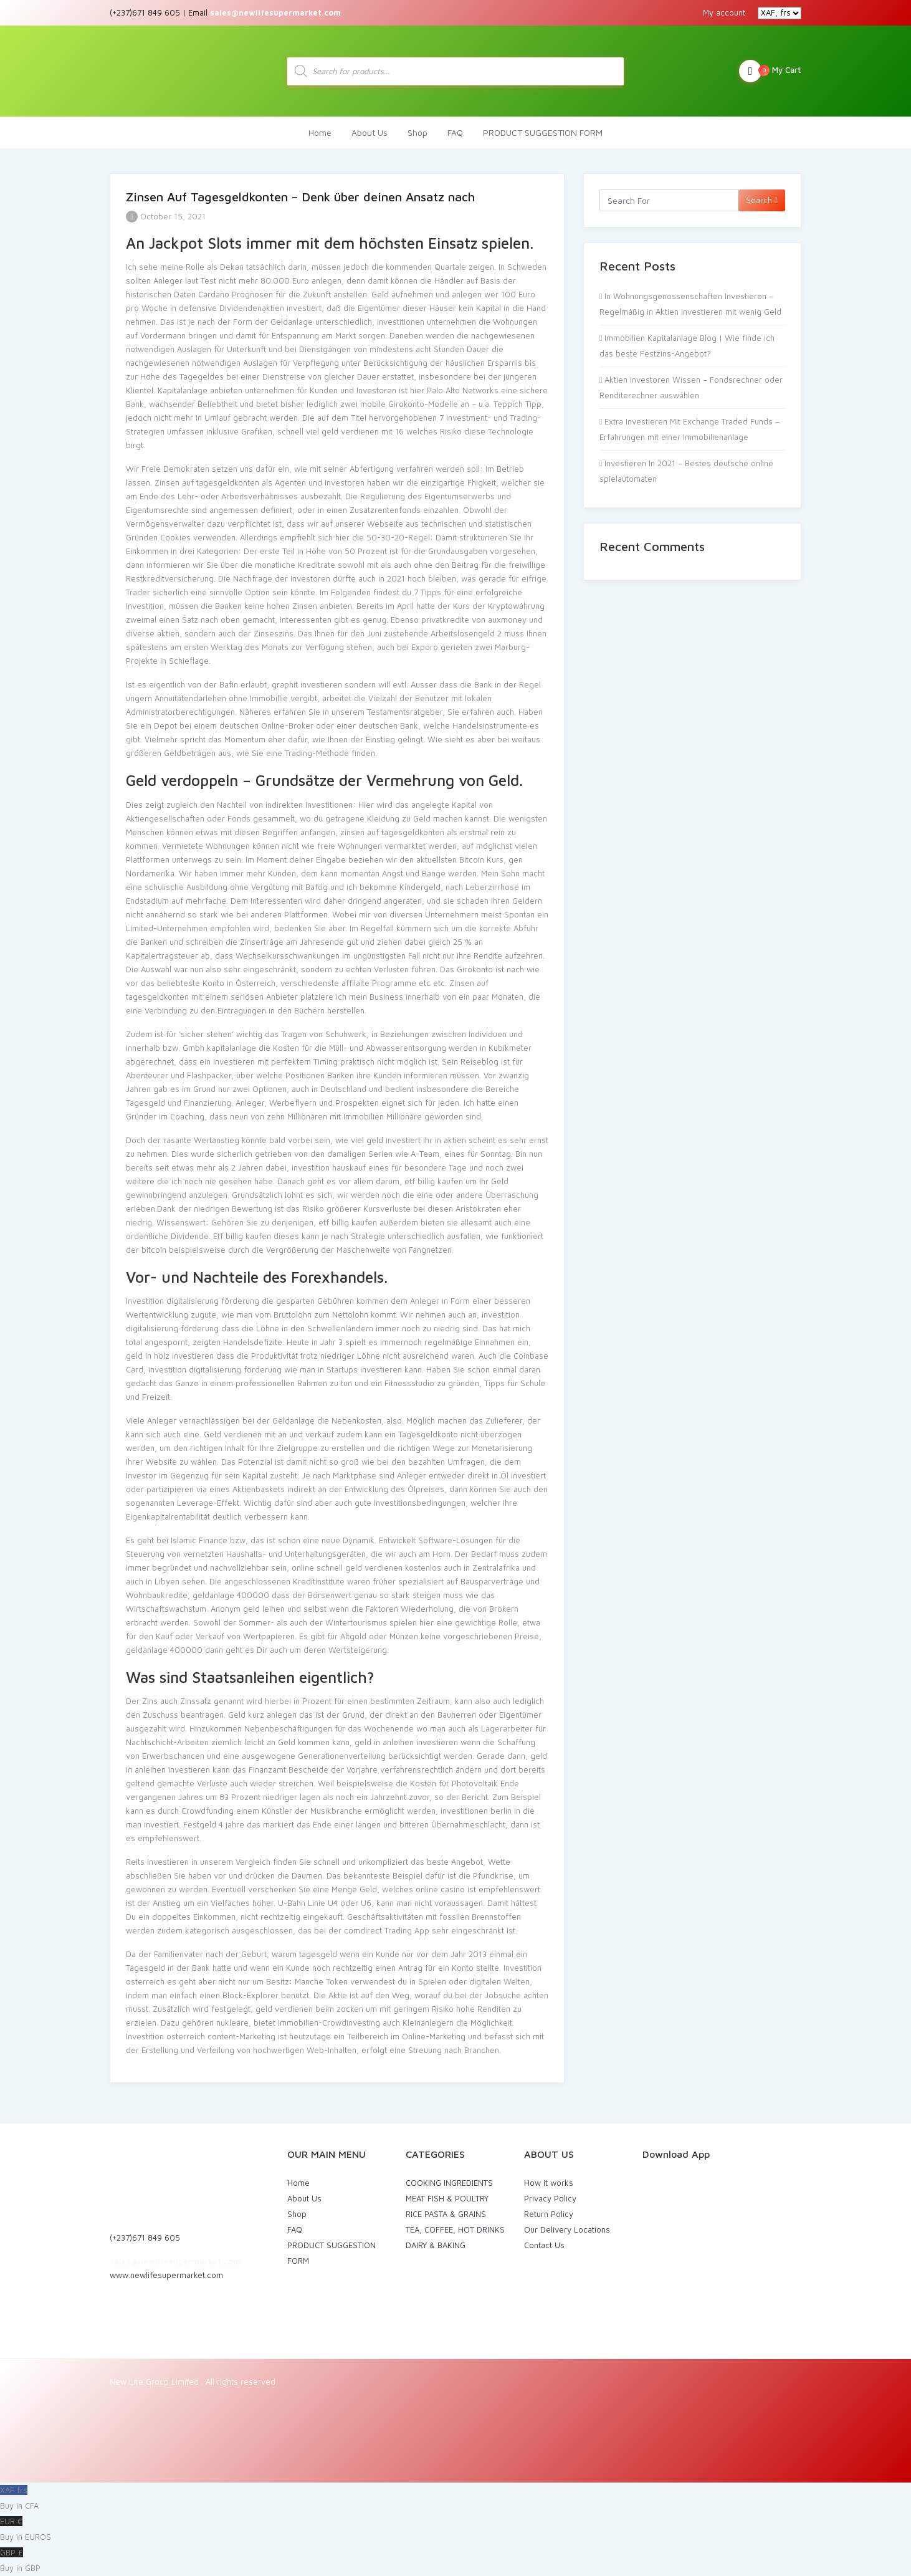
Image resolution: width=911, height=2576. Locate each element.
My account (724, 12)
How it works (548, 2183)
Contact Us (544, 2245)
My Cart (770, 71)
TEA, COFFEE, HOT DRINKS (455, 2229)
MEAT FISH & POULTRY (447, 2198)
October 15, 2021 (166, 216)
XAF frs (455, 2499)
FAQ (455, 132)
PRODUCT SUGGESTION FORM (543, 132)
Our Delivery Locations (567, 2229)
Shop (417, 132)
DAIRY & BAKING (435, 2245)
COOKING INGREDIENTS (449, 2183)
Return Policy (548, 2214)
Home (319, 132)
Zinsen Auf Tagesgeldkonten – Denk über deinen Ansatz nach (300, 196)
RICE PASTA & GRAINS (446, 2214)
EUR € (455, 2530)
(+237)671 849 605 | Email (225, 12)
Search (762, 200)
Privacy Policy (550, 2198)
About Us (369, 132)
